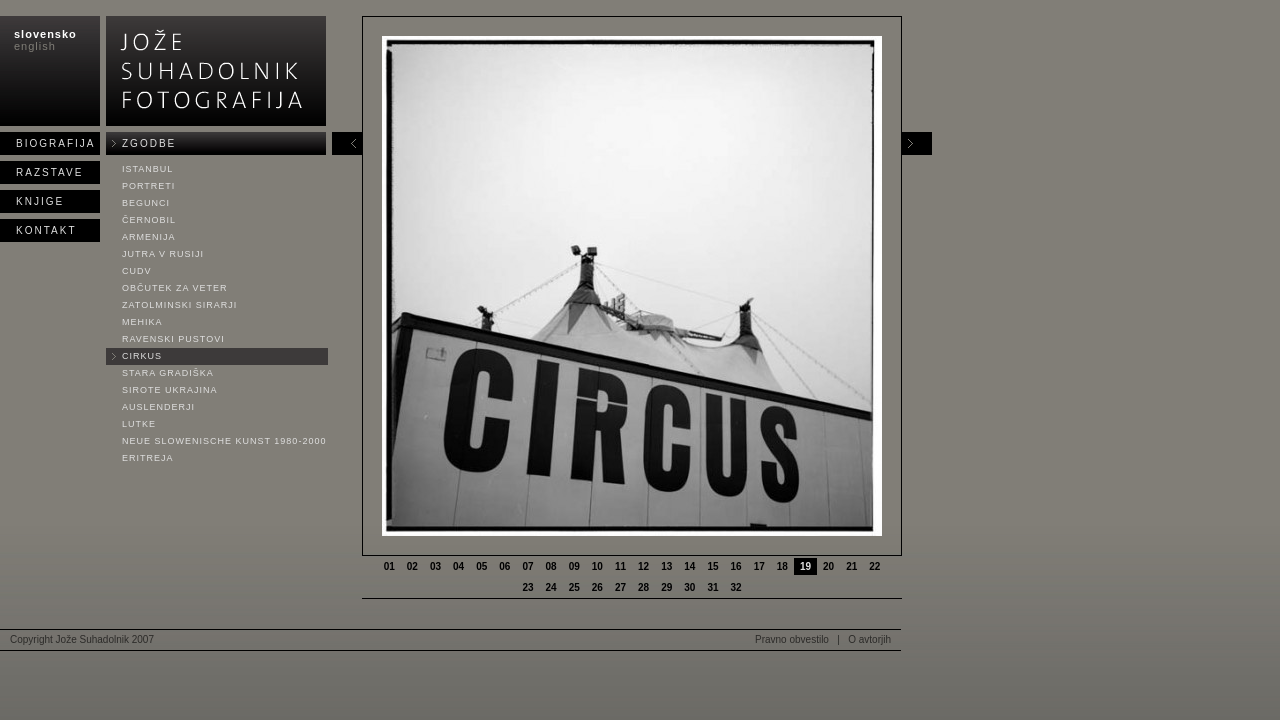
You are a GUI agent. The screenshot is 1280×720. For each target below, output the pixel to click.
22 (874, 566)
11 (620, 566)
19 (805, 566)
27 (620, 587)
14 (689, 566)
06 (504, 566)
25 (574, 587)
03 (435, 566)
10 (597, 566)
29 (666, 587)
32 (736, 587)
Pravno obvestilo (792, 639)
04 (458, 566)
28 (643, 587)
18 (782, 566)
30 (689, 587)
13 (666, 566)
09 (574, 566)
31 (712, 587)
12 (643, 566)
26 (597, 587)
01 (389, 566)
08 (551, 566)
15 (712, 566)
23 (527, 587)
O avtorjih (869, 639)
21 (851, 566)
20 (828, 566)
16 (736, 566)
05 (481, 566)
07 (527, 566)
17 (759, 566)
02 (412, 566)
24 (551, 587)
